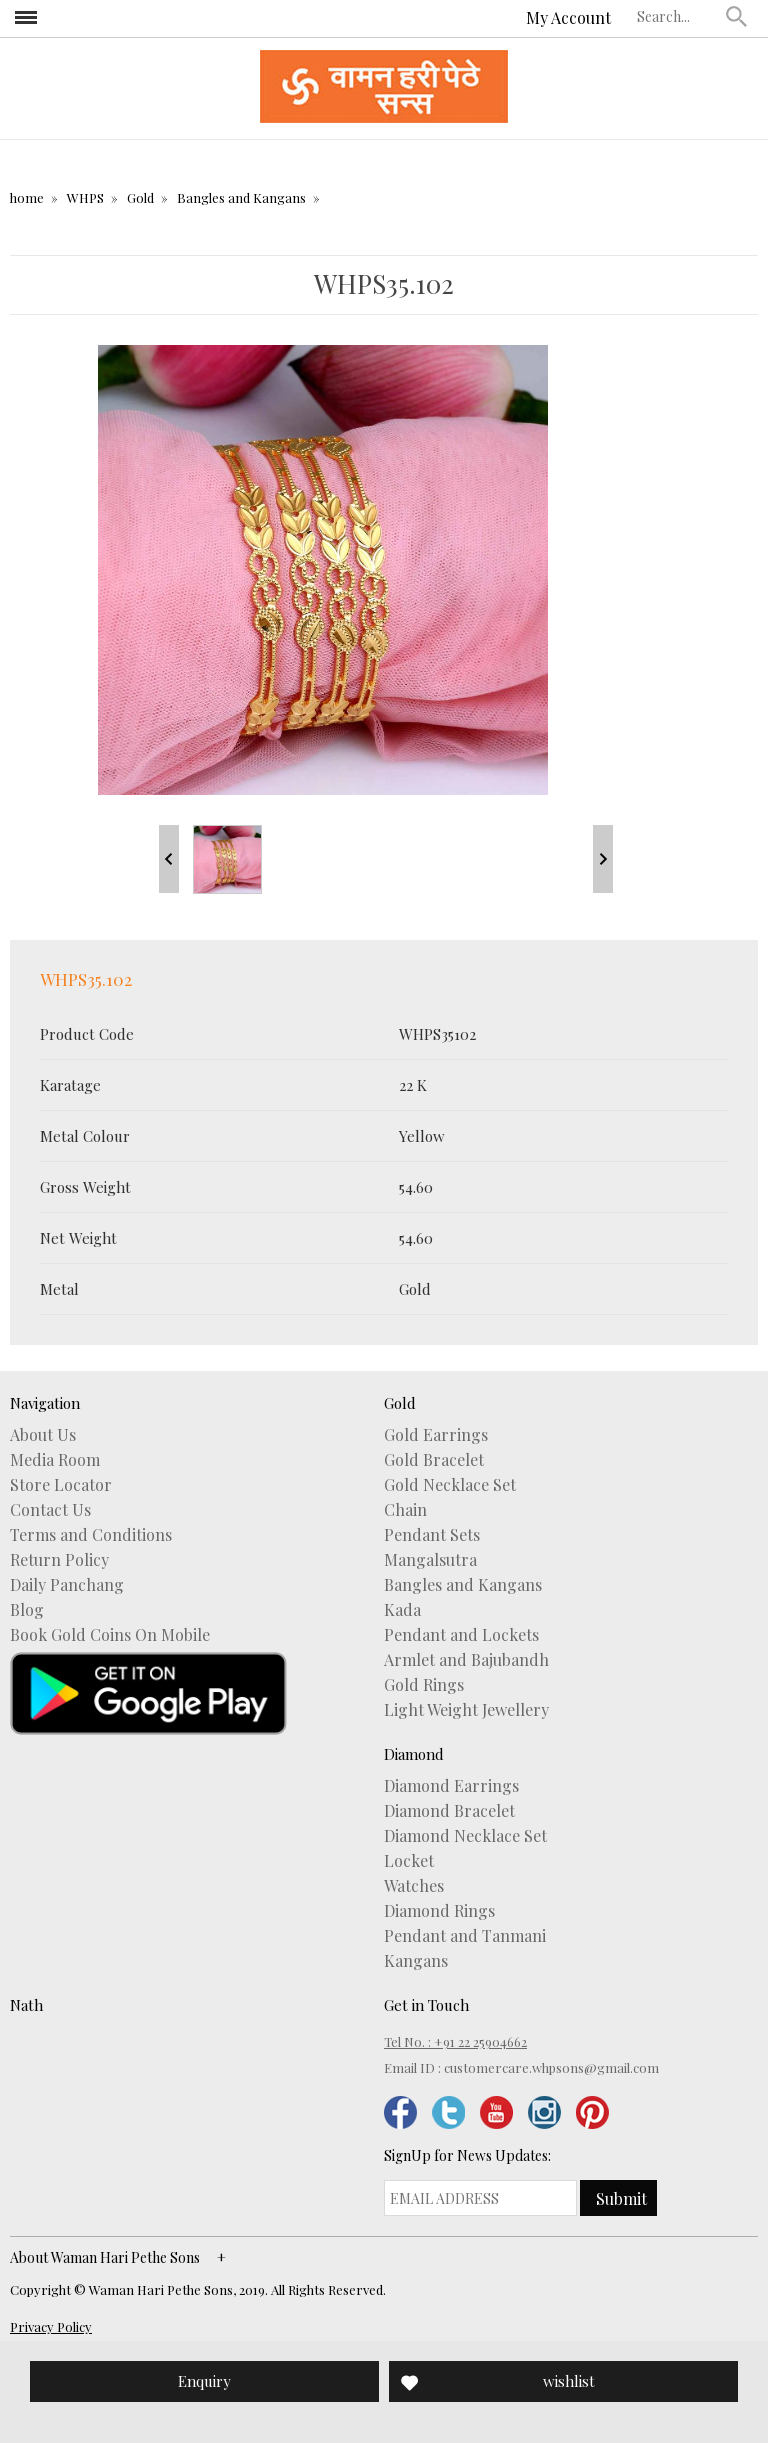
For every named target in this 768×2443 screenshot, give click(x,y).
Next (603, 859)
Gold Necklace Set (450, 1485)
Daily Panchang (67, 1585)
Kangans (416, 1961)
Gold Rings (424, 1685)
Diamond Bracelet (449, 1811)
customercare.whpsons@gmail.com (551, 2067)
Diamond (414, 1754)
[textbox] (677, 16)
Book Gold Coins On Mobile (110, 1635)
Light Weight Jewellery (466, 1710)
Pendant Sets (432, 1535)
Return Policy (59, 1560)
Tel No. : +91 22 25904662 (455, 2041)
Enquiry (204, 2381)
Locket (409, 1861)
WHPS (85, 197)
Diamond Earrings (451, 1786)
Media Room (55, 1460)
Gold (140, 197)
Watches (414, 1886)
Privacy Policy (51, 2326)
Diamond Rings (439, 1911)
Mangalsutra (430, 1560)
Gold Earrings (436, 1435)
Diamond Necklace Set (465, 1836)
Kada (402, 1610)
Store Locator (61, 1485)
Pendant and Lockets (461, 1635)
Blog (27, 1610)
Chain (405, 1510)
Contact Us (50, 1510)
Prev (169, 859)
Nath (26, 2005)
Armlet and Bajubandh (466, 1660)
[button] (737, 16)
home (27, 197)
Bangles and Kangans (241, 197)
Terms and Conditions (91, 1535)
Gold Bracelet (434, 1460)
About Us (43, 1435)
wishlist (569, 2381)
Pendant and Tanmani (465, 1936)
